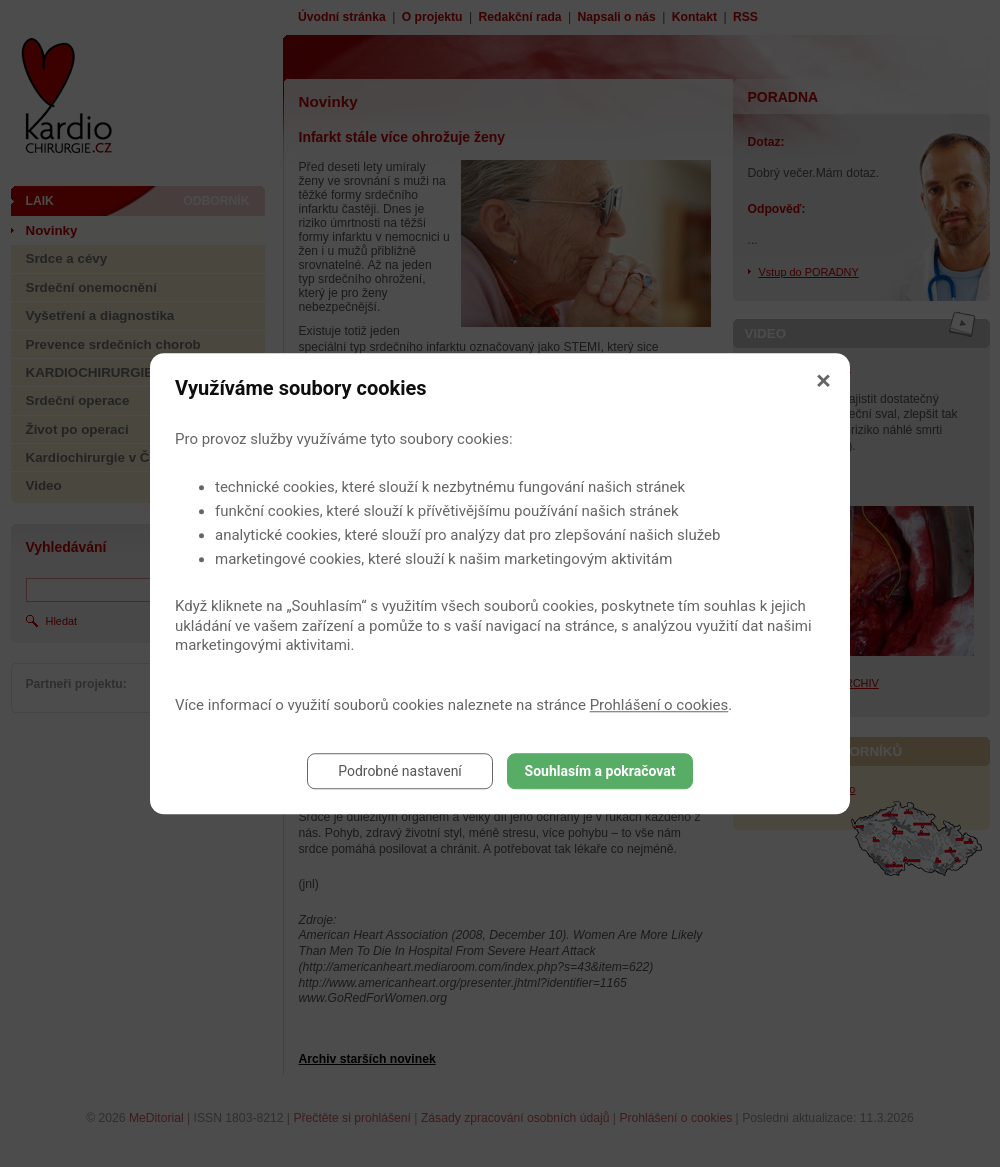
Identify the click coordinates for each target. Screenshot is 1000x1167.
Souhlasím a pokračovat (600, 771)
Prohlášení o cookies (659, 705)
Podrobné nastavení (400, 771)
